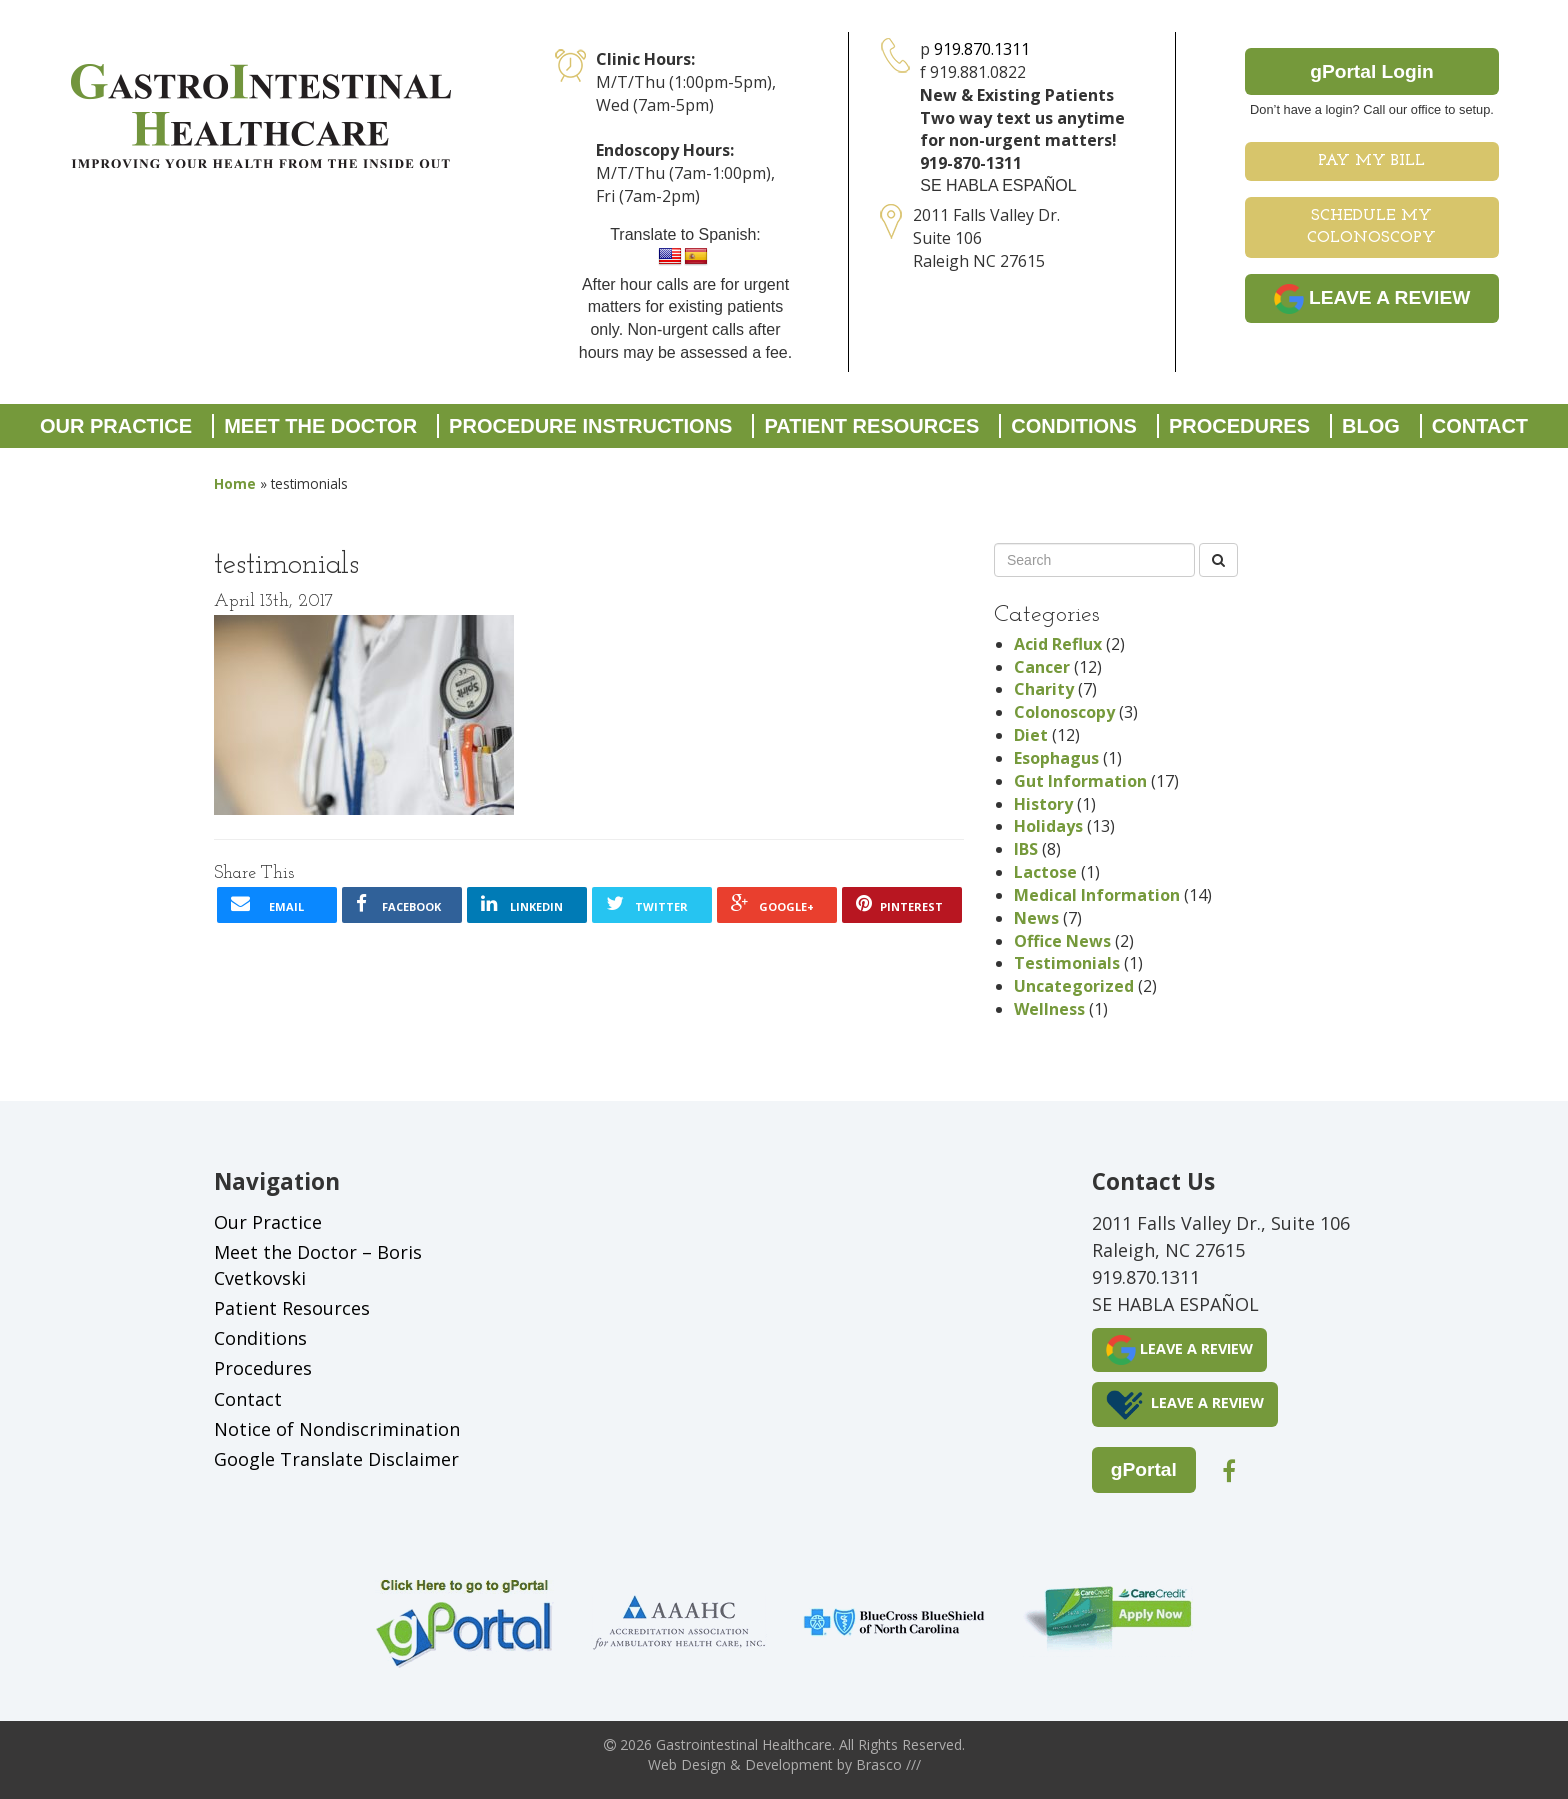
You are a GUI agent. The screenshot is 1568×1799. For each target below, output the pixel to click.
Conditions (1074, 426)
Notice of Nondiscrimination (337, 1429)
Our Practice (116, 426)
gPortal (1144, 1469)
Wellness (1049, 1009)
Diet (1031, 735)
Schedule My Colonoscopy (1371, 227)
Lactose (1045, 872)
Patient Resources (871, 426)
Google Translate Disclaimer (336, 1459)
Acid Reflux (1058, 644)
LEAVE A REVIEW (1372, 299)
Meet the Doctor (320, 426)
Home (235, 483)
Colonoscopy (1064, 712)
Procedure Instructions (590, 426)
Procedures (1239, 426)
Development (789, 1764)
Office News (1062, 941)
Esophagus (1056, 758)
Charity (1044, 689)
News (1036, 918)
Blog (1371, 426)
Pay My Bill (1371, 161)
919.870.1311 (982, 49)
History (1043, 804)
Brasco (888, 1764)
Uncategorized (1074, 986)
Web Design (687, 1764)
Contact (1480, 426)
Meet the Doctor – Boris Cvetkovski (318, 1265)
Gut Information (1080, 781)
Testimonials (1067, 963)
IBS (1026, 849)
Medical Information (1097, 895)
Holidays (1048, 826)
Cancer (1042, 667)
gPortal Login (1372, 71)
